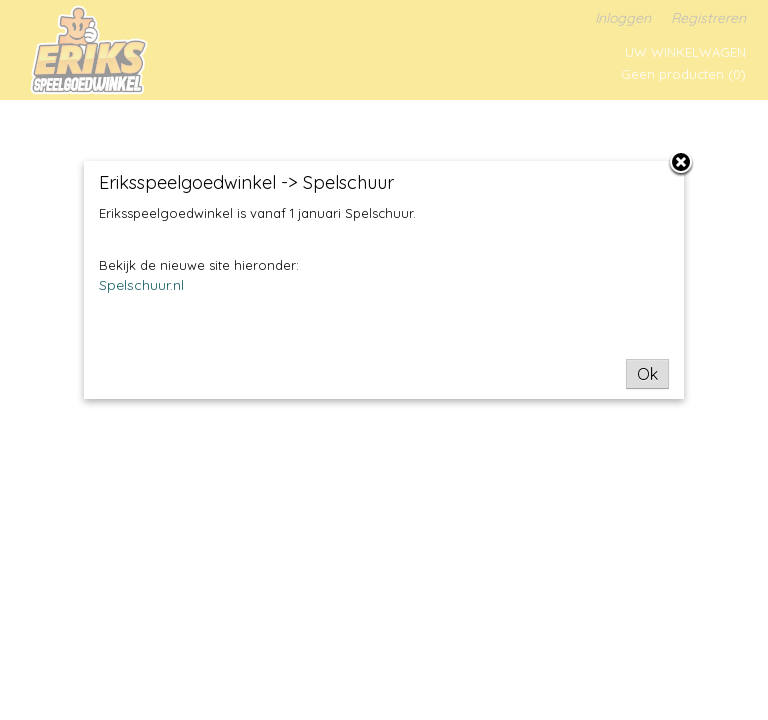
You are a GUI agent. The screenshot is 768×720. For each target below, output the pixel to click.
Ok (647, 374)
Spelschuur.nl (141, 285)
